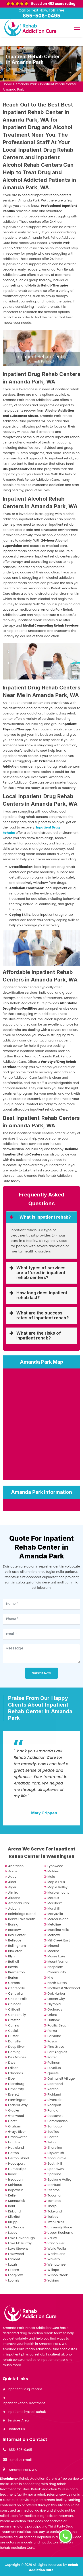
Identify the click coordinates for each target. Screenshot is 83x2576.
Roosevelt (55, 2115)
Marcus (53, 1898)
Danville (14, 2041)
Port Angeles (57, 2052)
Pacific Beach (58, 2025)
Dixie (11, 2062)
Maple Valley (58, 1887)
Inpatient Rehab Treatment (24, 2403)
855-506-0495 (20, 2450)
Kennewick (16, 2201)
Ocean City (56, 1999)
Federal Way (18, 2105)
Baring (13, 1924)
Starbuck (55, 2185)
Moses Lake (56, 1956)
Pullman (54, 2062)
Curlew (13, 2025)
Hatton (13, 2153)
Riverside (55, 2100)
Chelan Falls (17, 1999)
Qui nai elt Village (61, 2078)
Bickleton (15, 1951)
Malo (51, 1876)
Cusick (13, 2030)
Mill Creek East (59, 1940)
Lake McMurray (20, 2243)
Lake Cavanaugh (21, 2238)
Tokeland (55, 2211)
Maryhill (54, 1908)
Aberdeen (15, 1866)
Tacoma (54, 2195)
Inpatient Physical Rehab (27, 2412)
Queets (53, 2073)
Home (7, 84)
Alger (12, 1887)
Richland (54, 2094)
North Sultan (57, 1983)
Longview (15, 2275)
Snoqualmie (57, 2158)
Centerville (16, 1988)
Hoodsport (16, 2163)
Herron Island (18, 2158)
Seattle (53, 2137)
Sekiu (52, 2142)
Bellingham (17, 1945)
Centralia (15, 1993)
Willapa (53, 2270)
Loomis (13, 2280)
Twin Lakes (56, 2222)
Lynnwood (56, 1866)
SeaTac (53, 2131)
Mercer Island (58, 1919)
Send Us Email (21, 2460)
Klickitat (14, 2216)
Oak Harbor (56, 1993)
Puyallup (54, 2068)
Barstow (14, 1930)
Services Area (18, 2420)
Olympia (54, 2004)
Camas (14, 1983)
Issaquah (15, 2179)
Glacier (13, 2110)
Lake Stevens (18, 2248)
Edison (13, 2068)
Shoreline (55, 2147)
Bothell (13, 1961)
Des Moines (17, 2057)
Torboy (53, 2216)
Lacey (12, 2232)
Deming (14, 2052)
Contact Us (16, 2429)
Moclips (54, 1951)
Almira (13, 1892)
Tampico (55, 2201)
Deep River (16, 2046)
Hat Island (16, 2147)
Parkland (54, 2036)
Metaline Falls (58, 1930)
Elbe (11, 2078)
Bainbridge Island (22, 1914)
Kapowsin (15, 2190)
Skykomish (56, 2153)
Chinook (14, 2004)
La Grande (16, 2227)
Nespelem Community (57, 1969)
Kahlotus (15, 2185)
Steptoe (54, 2190)
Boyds (13, 1967)
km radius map (41, 1426)
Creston (14, 2020)
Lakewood (16, 2254)
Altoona (14, 1898)
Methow (54, 1935)
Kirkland (14, 2211)
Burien (13, 1977)
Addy (12, 1876)
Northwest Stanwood (64, 1988)
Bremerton (16, 1972)
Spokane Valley (59, 2179)
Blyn (11, 1956)
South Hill (55, 2163)
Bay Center (16, 1935)
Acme (12, 1871)
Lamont (14, 2259)
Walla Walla (57, 2248)
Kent (11, 2206)
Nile (50, 1977)
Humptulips (17, 2169)
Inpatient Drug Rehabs (25, 2389)
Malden (53, 1871)
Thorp (52, 2206)
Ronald (53, 2110)
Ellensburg (16, 2084)
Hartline (14, 2142)
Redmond (55, 2084)
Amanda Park (26, 84)
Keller (12, 2195)
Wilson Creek (58, 2275)
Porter (52, 2057)
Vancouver (56, 2243)
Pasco (52, 2041)
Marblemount (58, 1892)
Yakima (53, 2280)
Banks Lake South (21, 1919)
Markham (55, 1903)
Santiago (55, 2126)
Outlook (54, 2020)
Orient (52, 2015)
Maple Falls (56, 1882)
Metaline (54, 1924)
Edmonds (15, 2073)
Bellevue (14, 1940)
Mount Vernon (58, 1961)
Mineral (53, 1945)
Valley (52, 2238)
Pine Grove (56, 2046)
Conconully (17, 2015)
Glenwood (16, 2115)
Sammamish (58, 2121)
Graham (14, 2126)
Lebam (13, 2270)
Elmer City (16, 2089)
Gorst (12, 2121)
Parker (53, 2030)
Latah (12, 2264)
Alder (12, 1882)
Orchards (55, 2009)
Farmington (17, 2100)
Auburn (14, 1908)
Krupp (12, 2222)
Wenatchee (57, 2264)
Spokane (54, 2174)
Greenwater (17, 2137)
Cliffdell (14, 2009)
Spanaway (56, 2169)
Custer (13, 2036)
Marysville (55, 1914)
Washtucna (57, 2254)
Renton (53, 2089)
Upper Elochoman (61, 2232)
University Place (60, 2227)
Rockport (55, 2105)
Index (12, 2174)
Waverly (54, 2259)
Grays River (17, 2131)
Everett (13, 2094)
